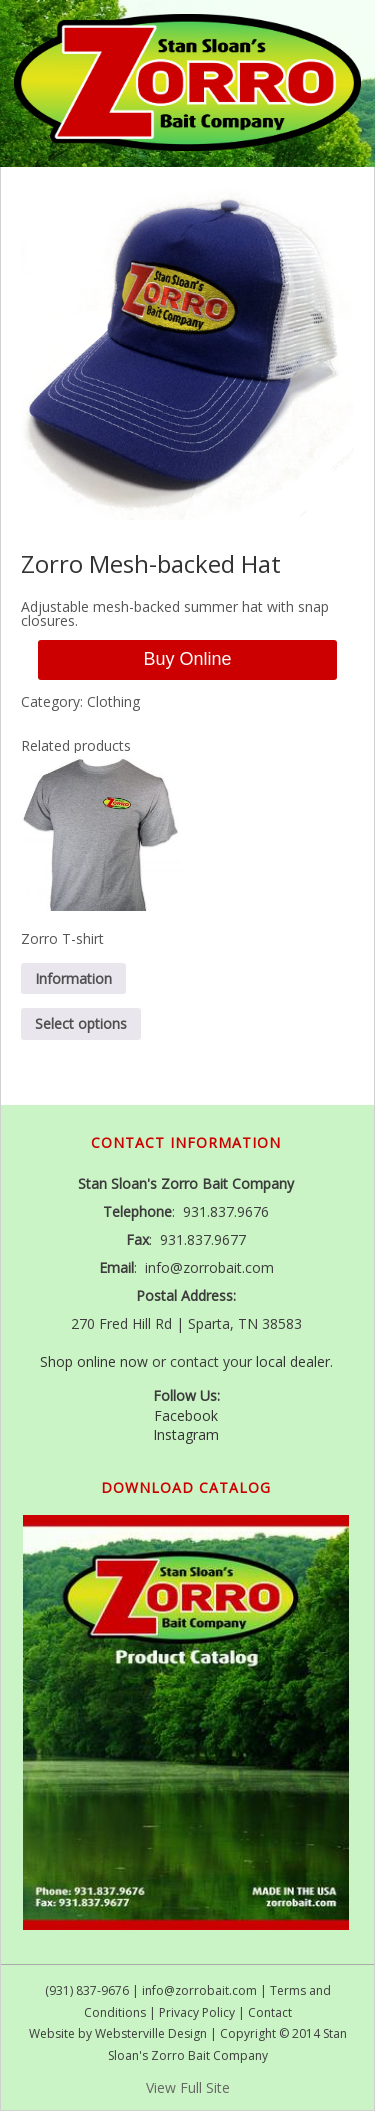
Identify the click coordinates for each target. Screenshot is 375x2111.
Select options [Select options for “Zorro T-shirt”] (81, 1023)
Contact (270, 2012)
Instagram (186, 1434)
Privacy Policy (197, 2012)
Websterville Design (151, 2033)
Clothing (113, 701)
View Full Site (188, 2087)
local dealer (293, 1361)
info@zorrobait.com (199, 1990)
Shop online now (94, 1361)
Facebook (186, 1415)
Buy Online (187, 659)
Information (73, 978)
